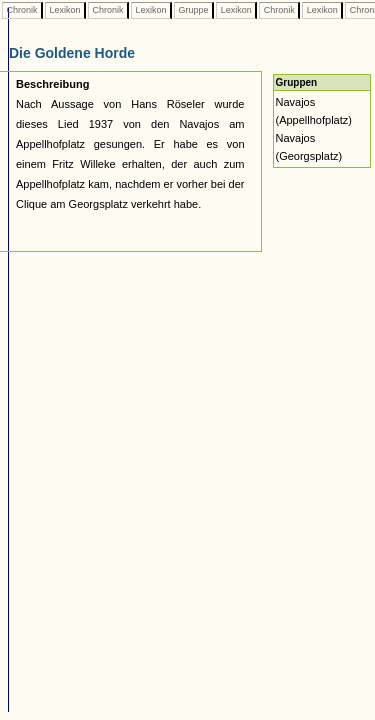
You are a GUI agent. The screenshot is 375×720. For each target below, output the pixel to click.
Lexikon (65, 10)
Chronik (22, 10)
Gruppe (193, 10)
